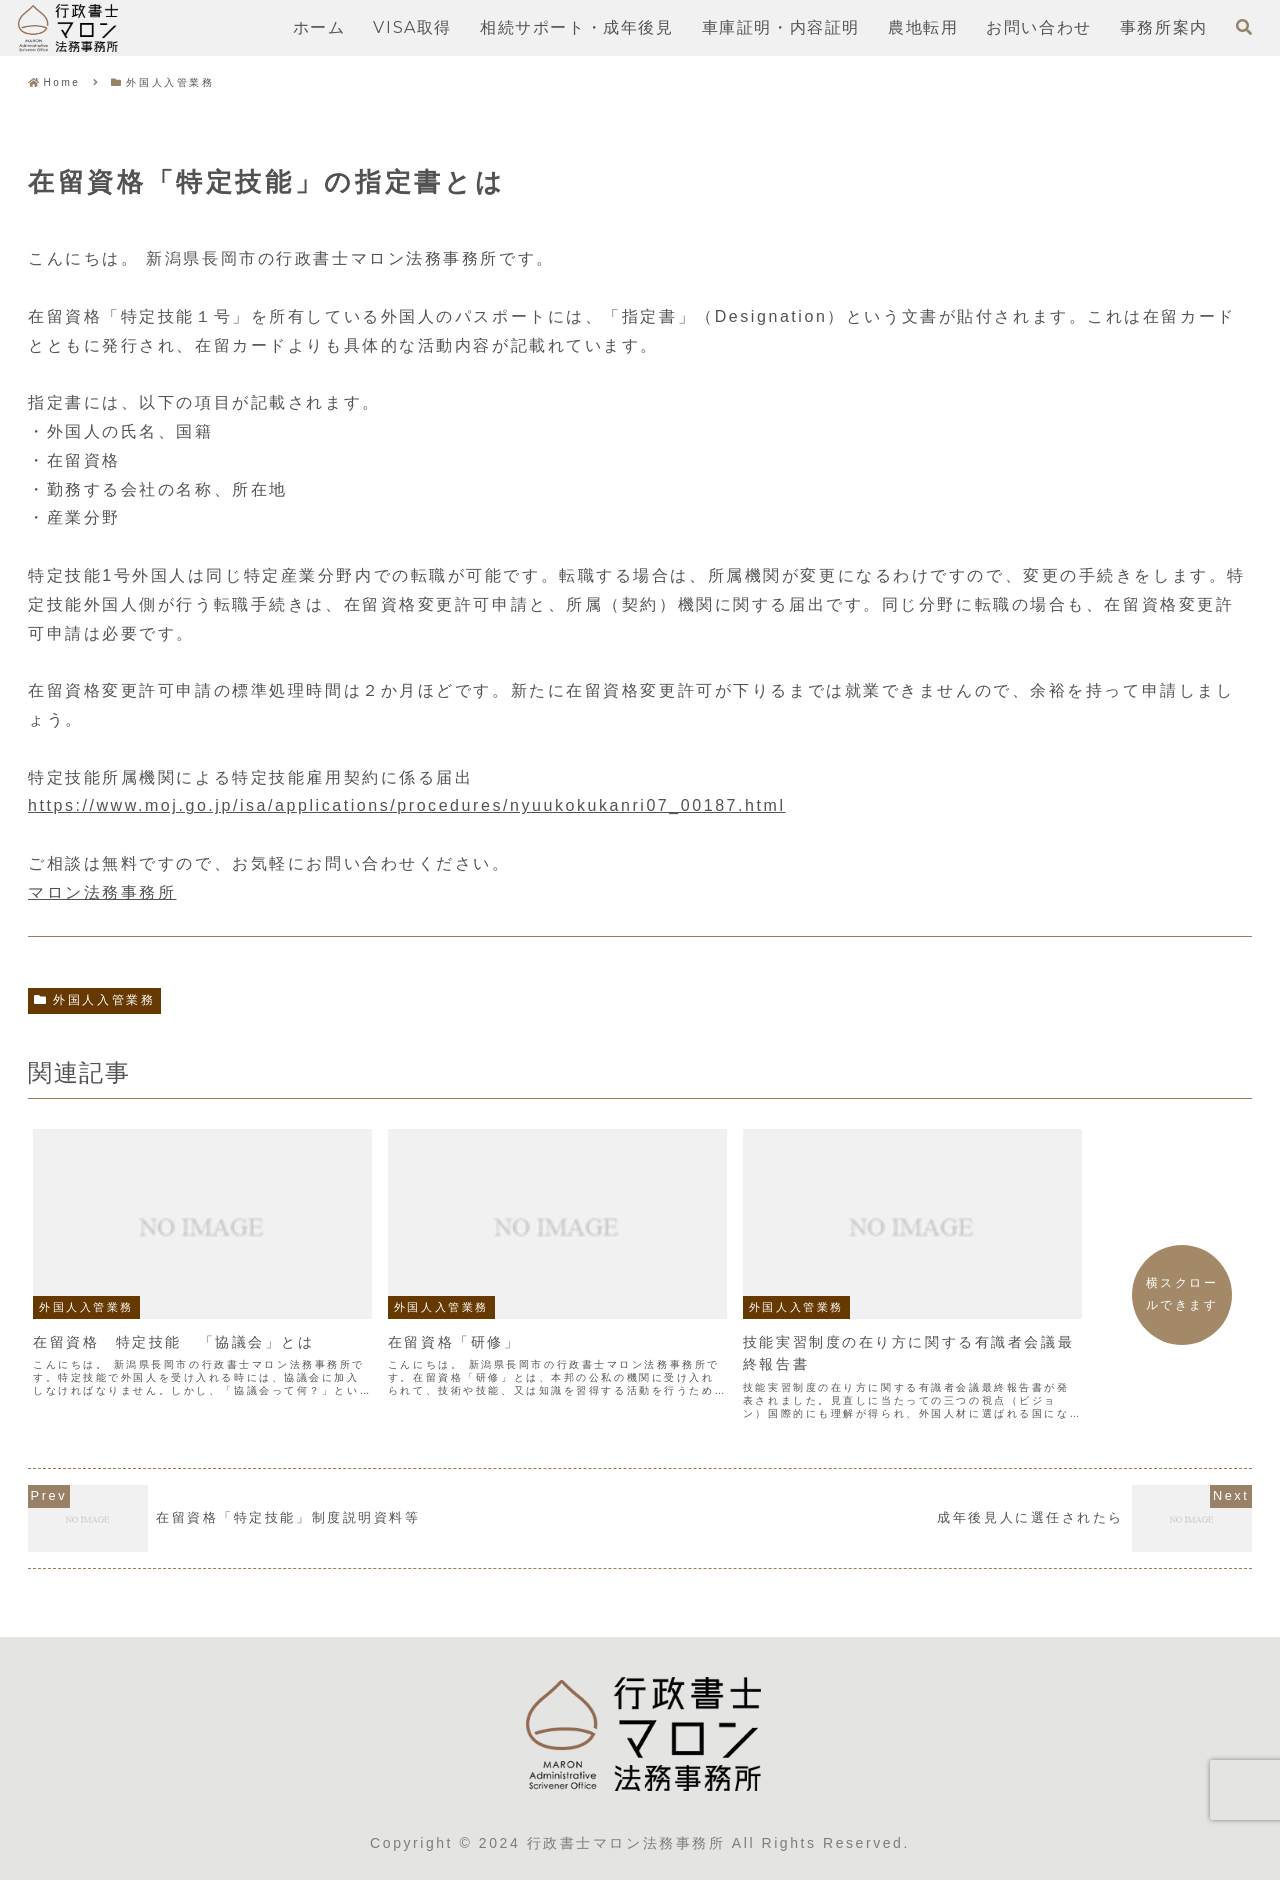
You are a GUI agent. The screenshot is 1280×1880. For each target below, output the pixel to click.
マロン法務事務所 (102, 892)
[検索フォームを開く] (1244, 27)
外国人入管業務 (94, 1000)
